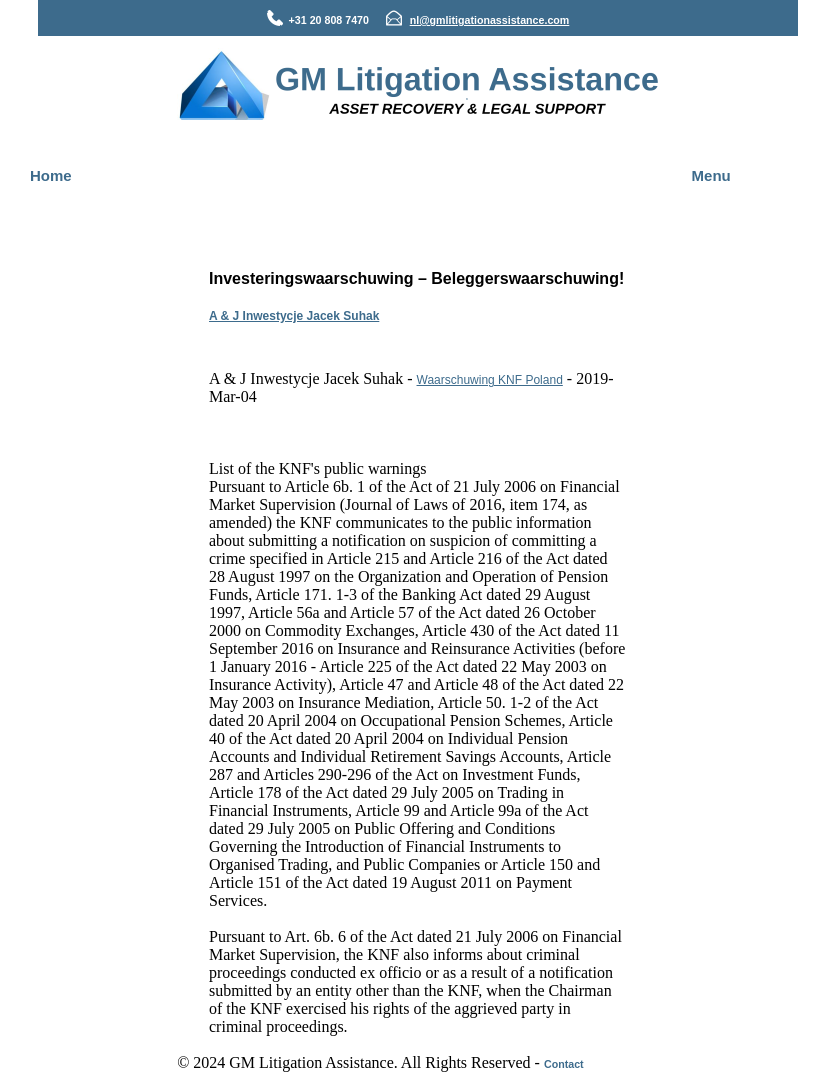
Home (51, 175)
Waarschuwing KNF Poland (490, 380)
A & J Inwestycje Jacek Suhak (294, 316)
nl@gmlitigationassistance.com (490, 20)
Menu (711, 175)
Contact (564, 1064)
